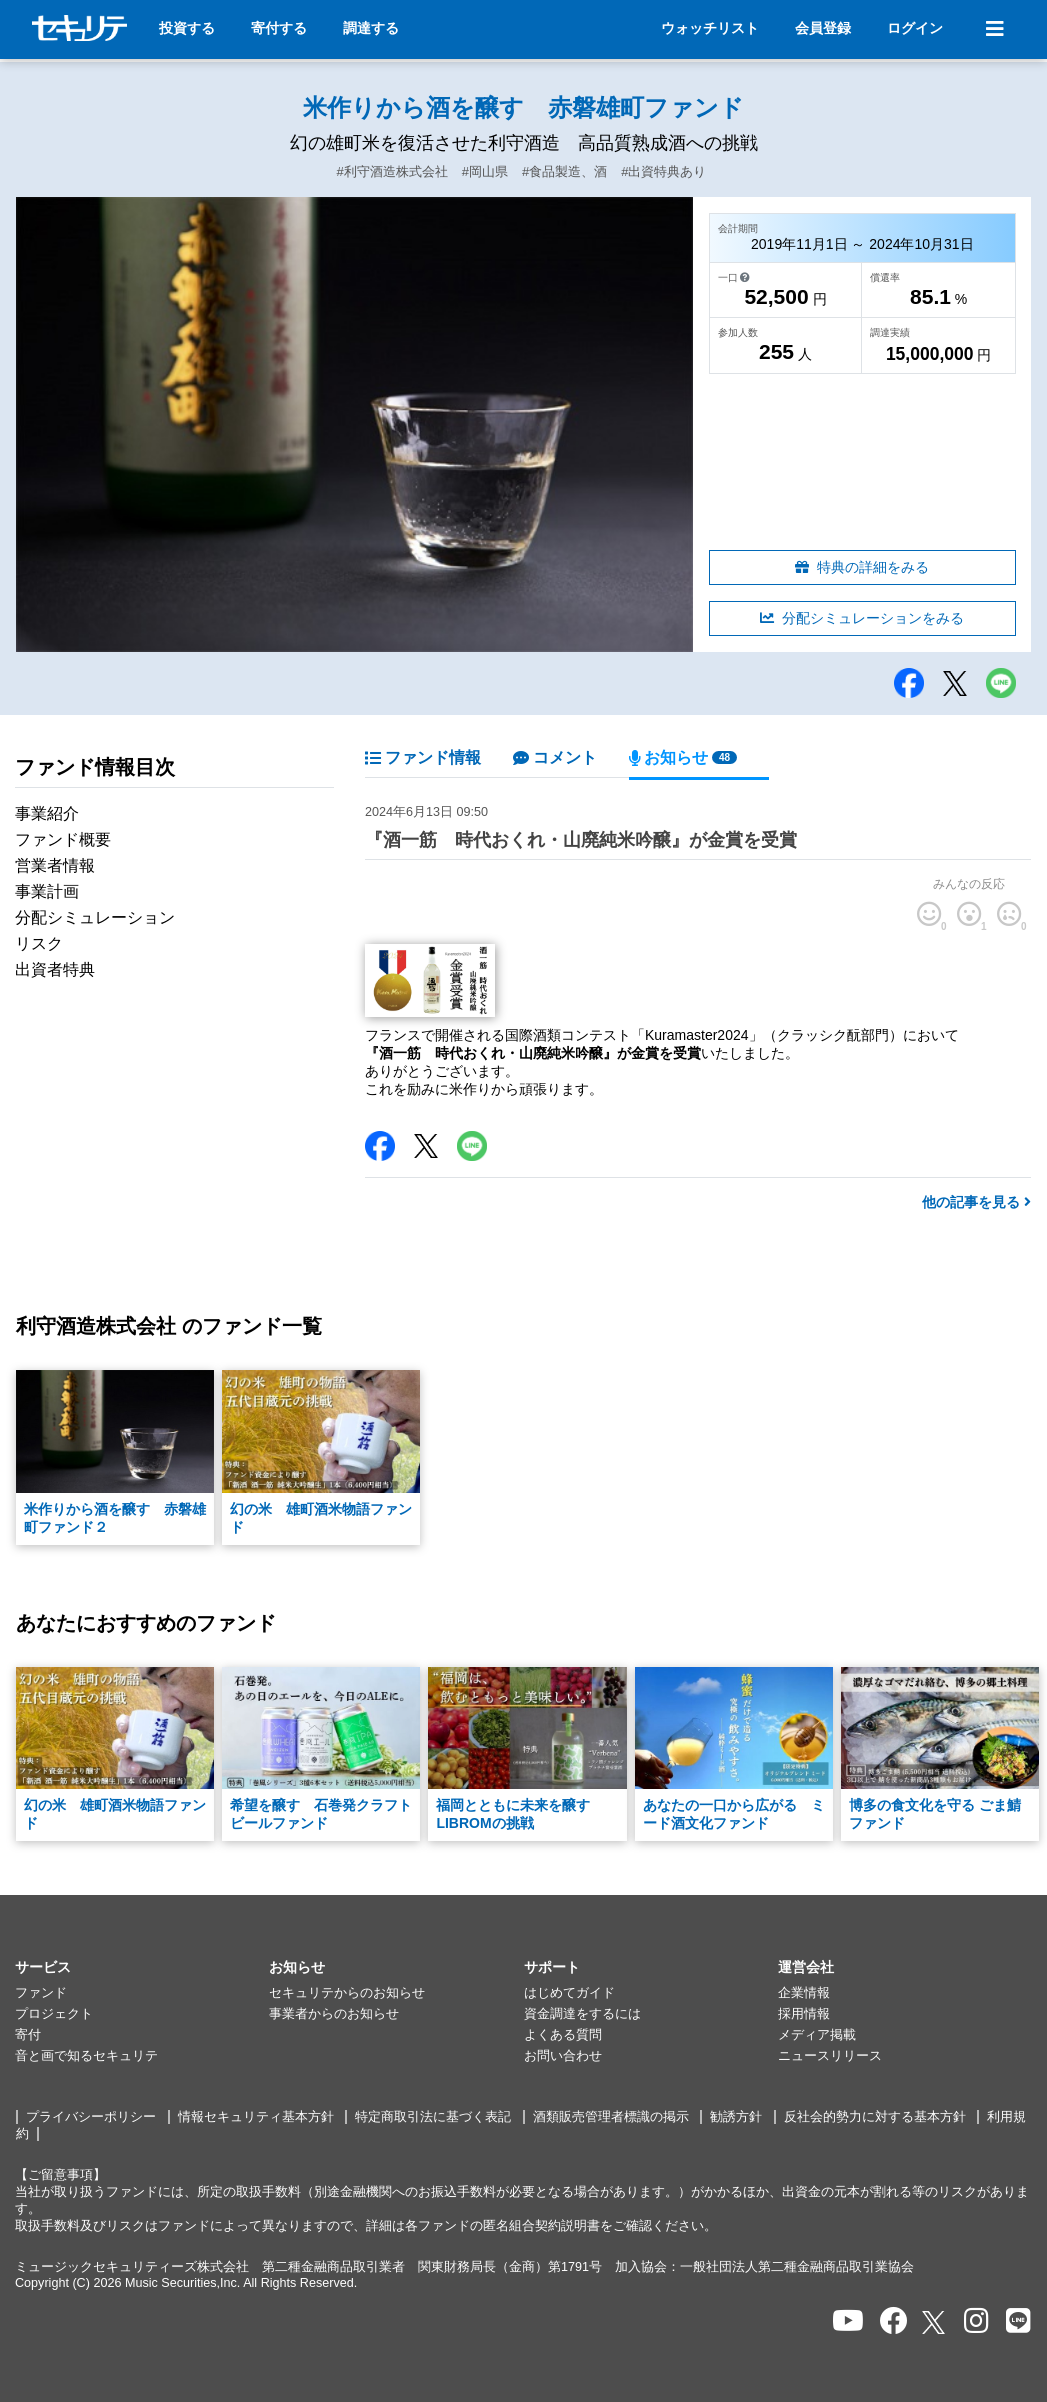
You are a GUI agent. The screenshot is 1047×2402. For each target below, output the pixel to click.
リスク (39, 943)
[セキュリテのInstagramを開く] (976, 2321)
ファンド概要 (63, 839)
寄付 (28, 2035)
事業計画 (47, 891)
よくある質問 (563, 2035)
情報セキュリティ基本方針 (256, 2117)
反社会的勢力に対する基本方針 (875, 2117)
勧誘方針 (736, 2117)
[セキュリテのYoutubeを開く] (848, 2321)
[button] (142, 1968)
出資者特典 (55, 969)
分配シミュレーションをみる (862, 618)
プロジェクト (54, 2014)
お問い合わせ (563, 2056)
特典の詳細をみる (862, 567)
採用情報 (804, 2014)
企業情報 (804, 1993)
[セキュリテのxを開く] (935, 2322)
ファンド (41, 1993)
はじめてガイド (569, 1993)
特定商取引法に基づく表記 (433, 2117)
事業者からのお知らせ (334, 2014)
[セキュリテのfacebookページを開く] (894, 2321)
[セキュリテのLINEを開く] (1018, 2321)
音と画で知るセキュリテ (86, 2056)
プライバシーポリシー (91, 2117)
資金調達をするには (582, 2014)
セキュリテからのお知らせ (347, 1993)
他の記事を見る (976, 1202)
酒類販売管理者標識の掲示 (611, 2117)
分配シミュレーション (95, 917)
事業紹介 (47, 813)
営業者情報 (55, 865)
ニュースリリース (830, 2056)
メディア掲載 (817, 2035)
